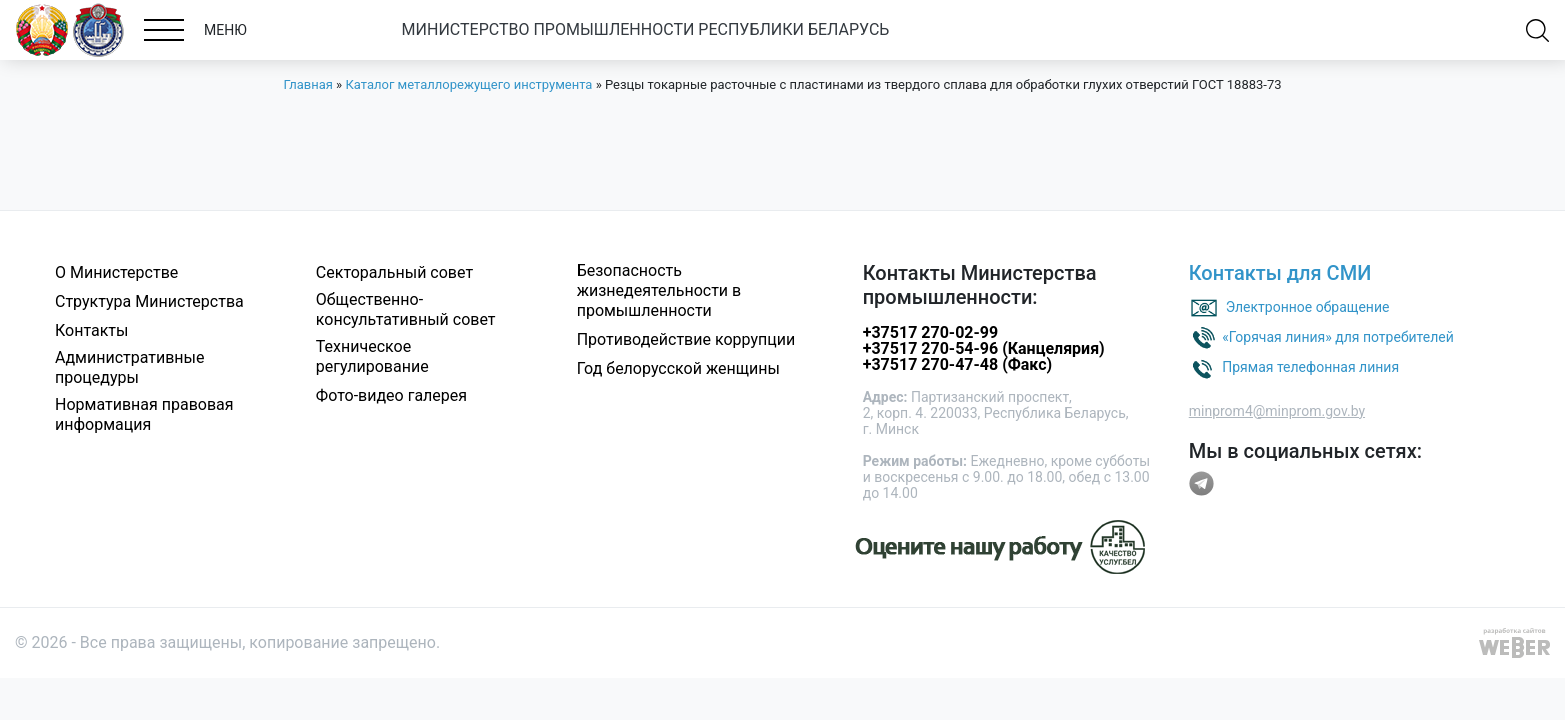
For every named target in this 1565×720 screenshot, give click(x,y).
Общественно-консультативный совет (406, 309)
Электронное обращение (1308, 306)
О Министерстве (116, 272)
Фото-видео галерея (391, 395)
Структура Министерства (149, 301)
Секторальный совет (394, 272)
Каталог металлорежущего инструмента (468, 84)
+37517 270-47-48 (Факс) (957, 364)
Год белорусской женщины (678, 368)
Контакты (91, 330)
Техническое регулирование (372, 356)
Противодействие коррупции (686, 339)
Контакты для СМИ (1280, 273)
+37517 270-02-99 (930, 332)
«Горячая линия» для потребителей (1338, 336)
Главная (307, 84)
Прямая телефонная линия (1310, 366)
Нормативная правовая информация (144, 414)
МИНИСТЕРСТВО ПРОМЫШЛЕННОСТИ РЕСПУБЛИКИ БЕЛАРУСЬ (646, 29)
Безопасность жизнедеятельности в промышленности (659, 290)
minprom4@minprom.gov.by (1277, 411)
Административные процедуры (130, 367)
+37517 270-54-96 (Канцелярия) (984, 348)
